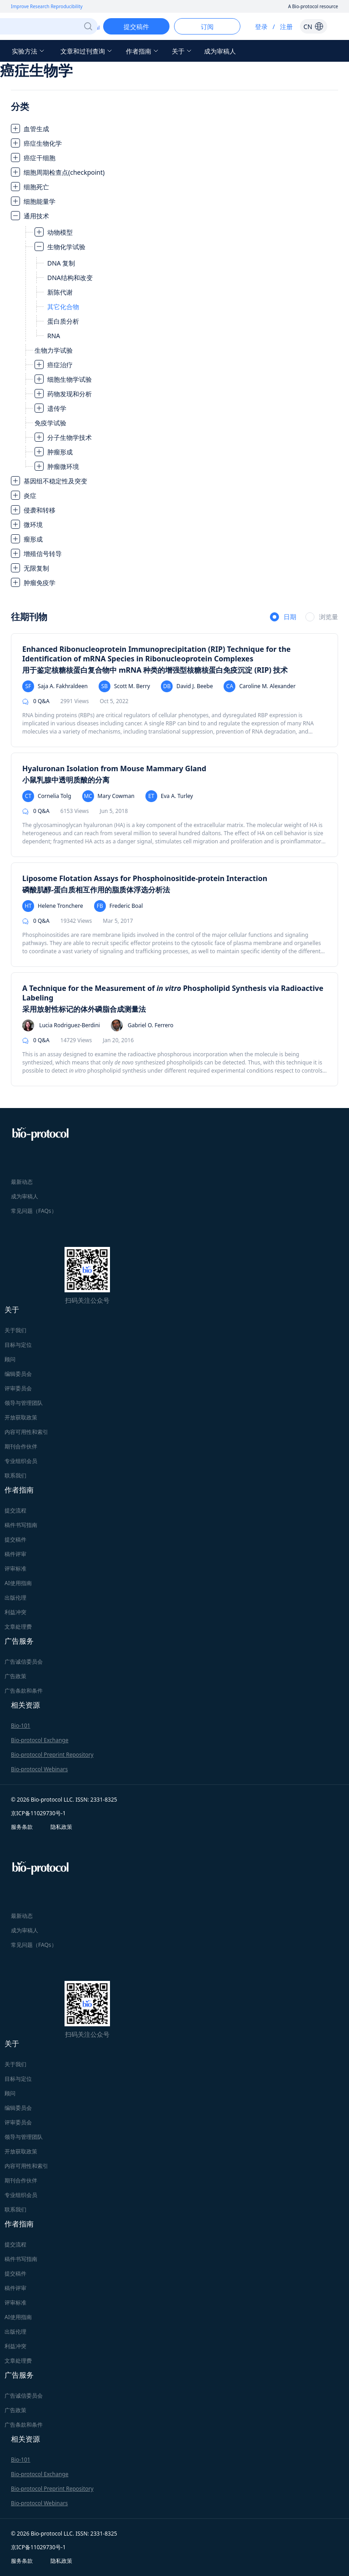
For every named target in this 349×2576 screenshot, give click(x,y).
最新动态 (22, 1182)
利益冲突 (15, 1612)
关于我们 (15, 1330)
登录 (261, 26)
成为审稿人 (220, 51)
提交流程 (15, 1510)
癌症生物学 (36, 70)
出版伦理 (15, 1597)
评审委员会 (18, 1388)
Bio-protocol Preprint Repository (52, 1754)
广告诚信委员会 (24, 1661)
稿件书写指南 (21, 1525)
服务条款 (22, 1827)
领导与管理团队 (24, 1403)
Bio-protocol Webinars (39, 1769)
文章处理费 (18, 1626)
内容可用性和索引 (26, 1432)
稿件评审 (15, 1554)
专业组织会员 (21, 1461)
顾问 (10, 1359)
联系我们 (15, 1475)
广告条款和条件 (24, 1690)
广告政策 (15, 1676)
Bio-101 (20, 1725)
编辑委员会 (18, 1374)
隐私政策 (61, 1827)
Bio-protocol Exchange (39, 1740)
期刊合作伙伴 (21, 1446)
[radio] (283, 617)
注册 (286, 26)
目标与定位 (18, 1345)
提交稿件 (15, 1539)
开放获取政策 (21, 1417)
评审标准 (15, 1568)
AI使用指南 (18, 1583)
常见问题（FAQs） (34, 1211)
